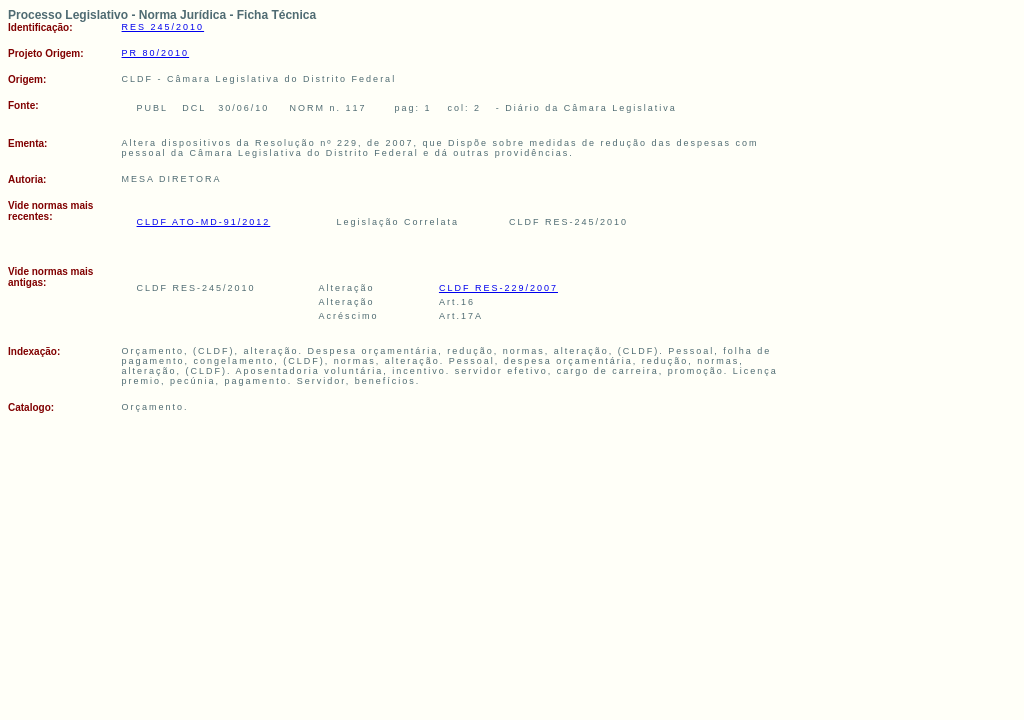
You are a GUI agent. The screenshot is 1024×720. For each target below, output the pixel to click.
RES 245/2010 (163, 27)
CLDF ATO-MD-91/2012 (204, 222)
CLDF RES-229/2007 (498, 288)
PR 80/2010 (156, 53)
